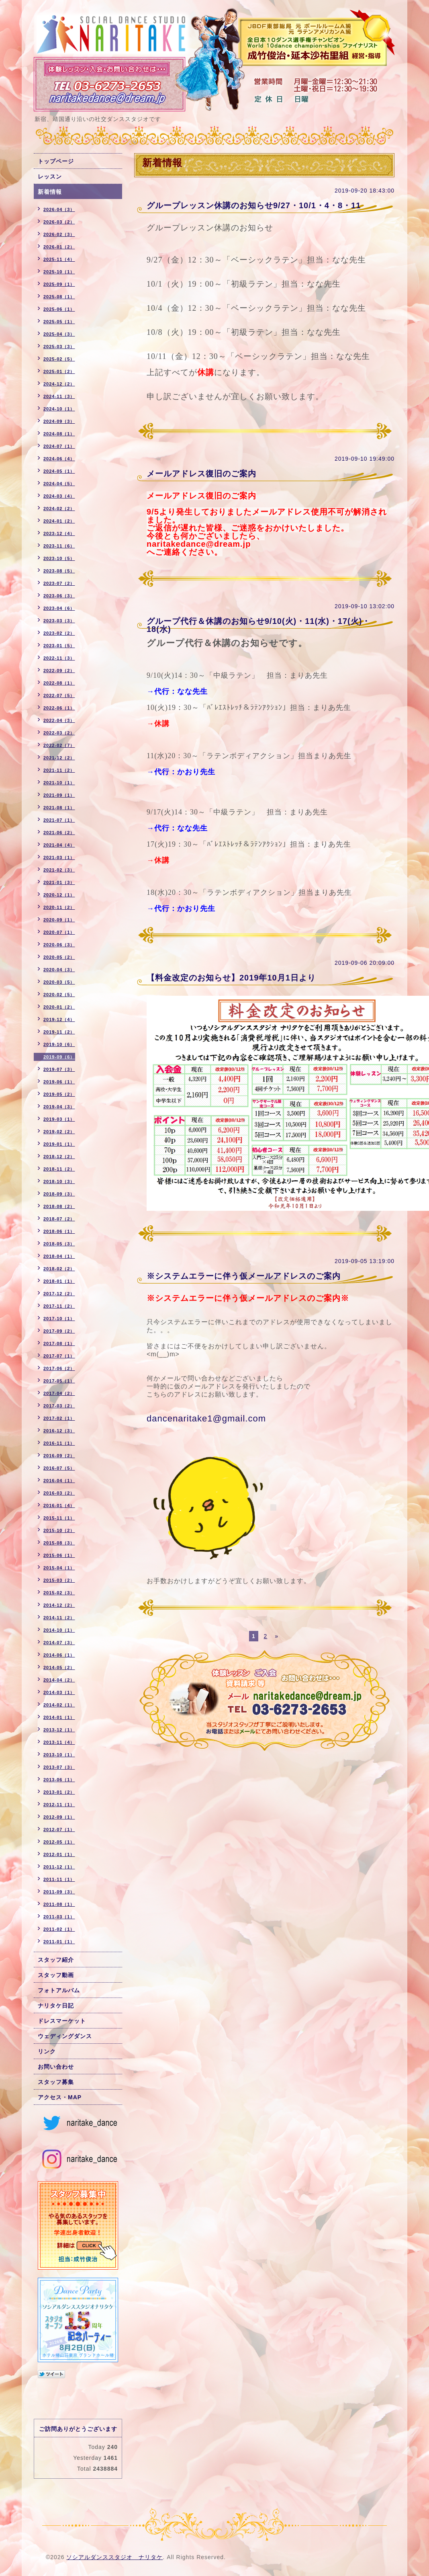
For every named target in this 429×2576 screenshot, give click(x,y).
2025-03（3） (59, 346)
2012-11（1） (59, 1804)
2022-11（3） (59, 658)
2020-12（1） (59, 894)
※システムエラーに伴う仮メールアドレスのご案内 (244, 1276)
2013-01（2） (59, 1792)
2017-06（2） (59, 1368)
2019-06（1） (59, 1081)
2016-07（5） (59, 1468)
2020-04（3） (59, 969)
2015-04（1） (59, 1567)
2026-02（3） (59, 234)
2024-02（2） (59, 508)
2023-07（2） (59, 583)
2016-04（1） (59, 1480)
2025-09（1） (59, 284)
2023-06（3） (59, 595)
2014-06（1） (59, 1655)
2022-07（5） (59, 695)
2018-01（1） (59, 1281)
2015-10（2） (59, 1530)
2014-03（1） (59, 1692)
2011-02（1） (59, 1929)
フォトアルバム (59, 1990)
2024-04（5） (59, 483)
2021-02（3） (59, 870)
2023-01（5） (59, 645)
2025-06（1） (59, 309)
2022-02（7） (59, 745)
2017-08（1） (59, 1343)
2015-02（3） (59, 1592)
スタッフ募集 (56, 2082)
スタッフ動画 (56, 1975)
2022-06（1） (59, 708)
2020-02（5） (59, 994)
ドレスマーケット (62, 2021)
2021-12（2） (59, 757)
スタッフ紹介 (56, 1960)
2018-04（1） (59, 1256)
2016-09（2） (59, 1455)
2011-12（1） (59, 1866)
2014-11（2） (59, 1617)
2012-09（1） (59, 1817)
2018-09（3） (59, 1194)
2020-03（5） (59, 982)
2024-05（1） (59, 471)
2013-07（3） (59, 1767)
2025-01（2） (59, 371)
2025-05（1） (59, 321)
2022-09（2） (59, 670)
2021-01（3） (59, 882)
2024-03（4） (59, 496)
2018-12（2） (59, 1156)
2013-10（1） (59, 1754)
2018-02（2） (59, 1268)
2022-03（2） (59, 732)
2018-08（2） (59, 1206)
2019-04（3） (59, 1106)
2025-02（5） (59, 359)
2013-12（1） (59, 1729)
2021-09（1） (59, 795)
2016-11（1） (59, 1443)
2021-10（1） (59, 782)
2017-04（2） (59, 1393)
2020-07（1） (59, 932)
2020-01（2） (59, 1007)
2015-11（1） (59, 1518)
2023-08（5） (59, 570)
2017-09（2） (59, 1331)
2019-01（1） (59, 1144)
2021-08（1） (59, 807)
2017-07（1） (59, 1356)
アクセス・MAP (60, 2097)
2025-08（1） (59, 296)
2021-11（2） (59, 770)
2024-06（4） (59, 458)
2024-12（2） (59, 383)
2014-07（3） (59, 1642)
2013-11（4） (59, 1742)
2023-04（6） (59, 608)
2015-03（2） (59, 1580)
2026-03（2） (59, 221)
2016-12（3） (59, 1430)
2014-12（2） (59, 1605)
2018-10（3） (59, 1181)
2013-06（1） (59, 1779)
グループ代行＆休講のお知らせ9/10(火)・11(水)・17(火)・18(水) (258, 625)
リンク (47, 2051)
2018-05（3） (59, 1243)
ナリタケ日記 (56, 2005)
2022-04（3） (59, 720)
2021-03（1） (59, 857)
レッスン (50, 176)
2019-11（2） (59, 1032)
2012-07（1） (59, 1829)
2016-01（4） (59, 1505)
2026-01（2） (59, 246)
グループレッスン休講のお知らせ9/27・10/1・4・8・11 (254, 205)
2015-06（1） (59, 1555)
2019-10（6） (59, 1044)
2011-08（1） (59, 1904)
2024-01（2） (59, 521)
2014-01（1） (59, 1717)
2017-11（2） (59, 1306)
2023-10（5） (59, 558)
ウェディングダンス (65, 2036)
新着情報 (50, 192)
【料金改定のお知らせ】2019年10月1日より (231, 977)
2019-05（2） (59, 1094)
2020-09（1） (59, 919)
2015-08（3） (59, 1542)
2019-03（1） (59, 1119)
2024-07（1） (59, 446)
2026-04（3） (59, 209)
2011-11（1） (59, 1879)
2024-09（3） (59, 421)
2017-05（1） (59, 1380)
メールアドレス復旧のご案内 (201, 473)
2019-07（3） (59, 1069)
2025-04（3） (59, 334)
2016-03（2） (59, 1493)
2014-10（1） (59, 1630)
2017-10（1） (59, 1318)
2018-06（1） (59, 1231)
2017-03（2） (59, 1405)
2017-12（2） (59, 1293)
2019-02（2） (59, 1131)
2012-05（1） (59, 1842)
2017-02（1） (59, 1418)
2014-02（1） (59, 1704)
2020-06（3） (59, 944)
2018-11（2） (59, 1169)
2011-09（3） (59, 1891)
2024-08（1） (59, 433)
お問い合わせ (56, 2066)
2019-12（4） (59, 1019)
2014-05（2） (59, 1667)
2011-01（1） (59, 1941)
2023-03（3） (59, 620)
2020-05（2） (59, 957)
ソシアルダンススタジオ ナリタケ (114, 2557)
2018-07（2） (59, 1218)
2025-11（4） (59, 259)
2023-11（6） (59, 546)
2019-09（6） (59, 1056)
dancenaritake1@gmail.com (206, 1418)
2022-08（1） (59, 683)
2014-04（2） (59, 1680)
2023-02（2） (59, 633)
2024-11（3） (59, 396)
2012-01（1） (59, 1854)
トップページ (56, 161)
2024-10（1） (59, 408)
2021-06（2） (59, 832)
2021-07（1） (59, 820)
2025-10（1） (59, 271)
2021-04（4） (59, 845)
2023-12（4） (59, 533)
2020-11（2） (59, 907)
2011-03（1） (59, 1916)
